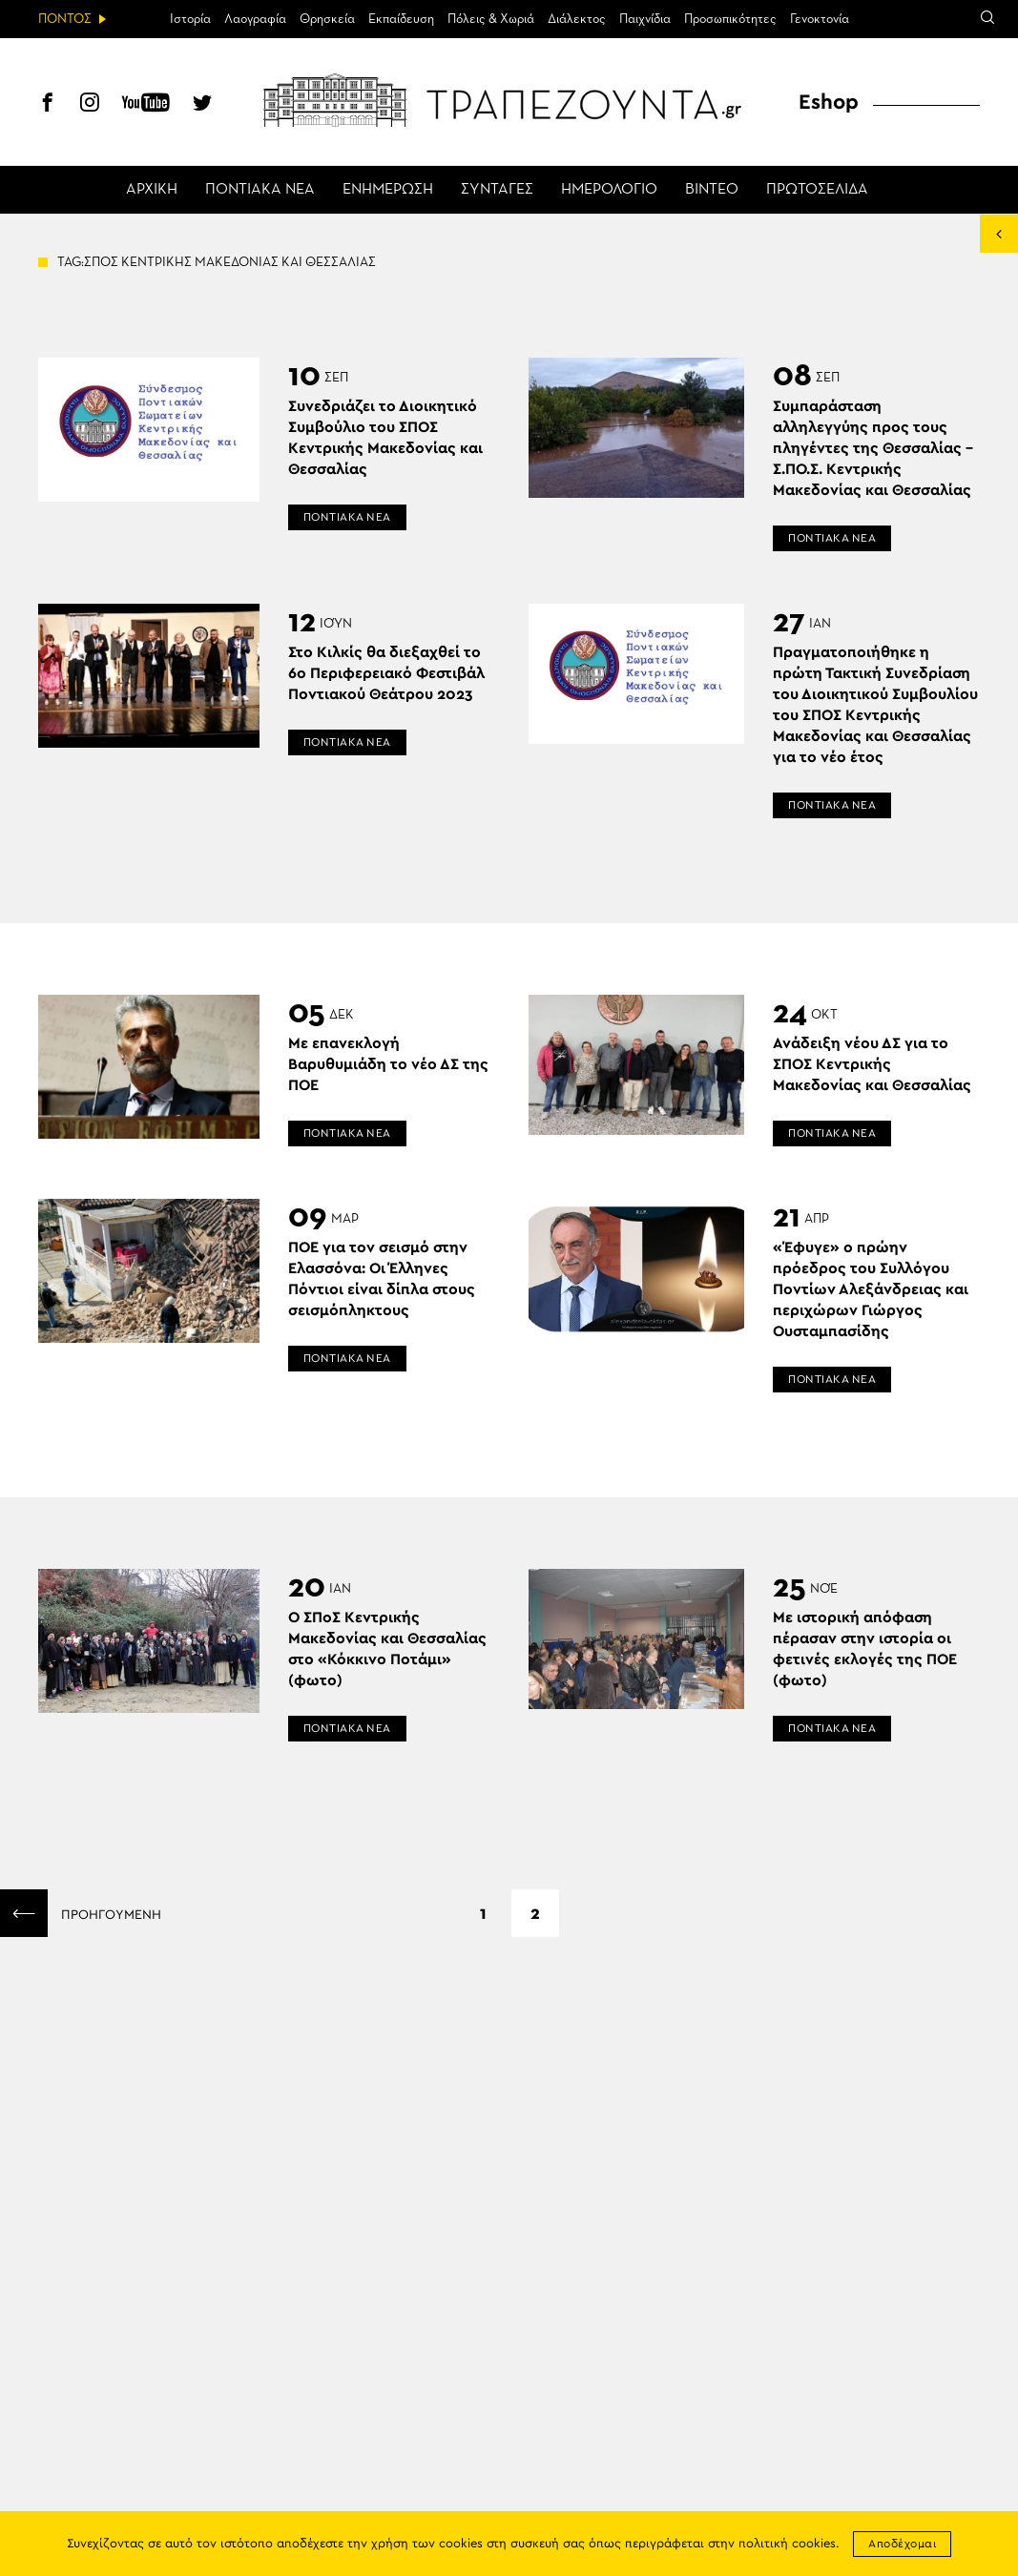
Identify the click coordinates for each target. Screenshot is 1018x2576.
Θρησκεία (327, 19)
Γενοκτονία (819, 19)
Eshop (829, 102)
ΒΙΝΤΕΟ (711, 189)
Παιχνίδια (645, 19)
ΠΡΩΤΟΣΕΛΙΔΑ (817, 189)
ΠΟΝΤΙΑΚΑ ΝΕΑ (260, 189)
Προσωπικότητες (730, 19)
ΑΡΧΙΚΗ (151, 189)
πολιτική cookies (787, 2544)
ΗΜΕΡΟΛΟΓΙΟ (609, 189)
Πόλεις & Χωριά (490, 19)
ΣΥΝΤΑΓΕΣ (497, 189)
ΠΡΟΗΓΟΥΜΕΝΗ (80, 1913)
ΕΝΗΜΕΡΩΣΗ (388, 189)
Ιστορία (190, 19)
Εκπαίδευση (401, 19)
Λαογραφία (255, 19)
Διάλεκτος (577, 19)
